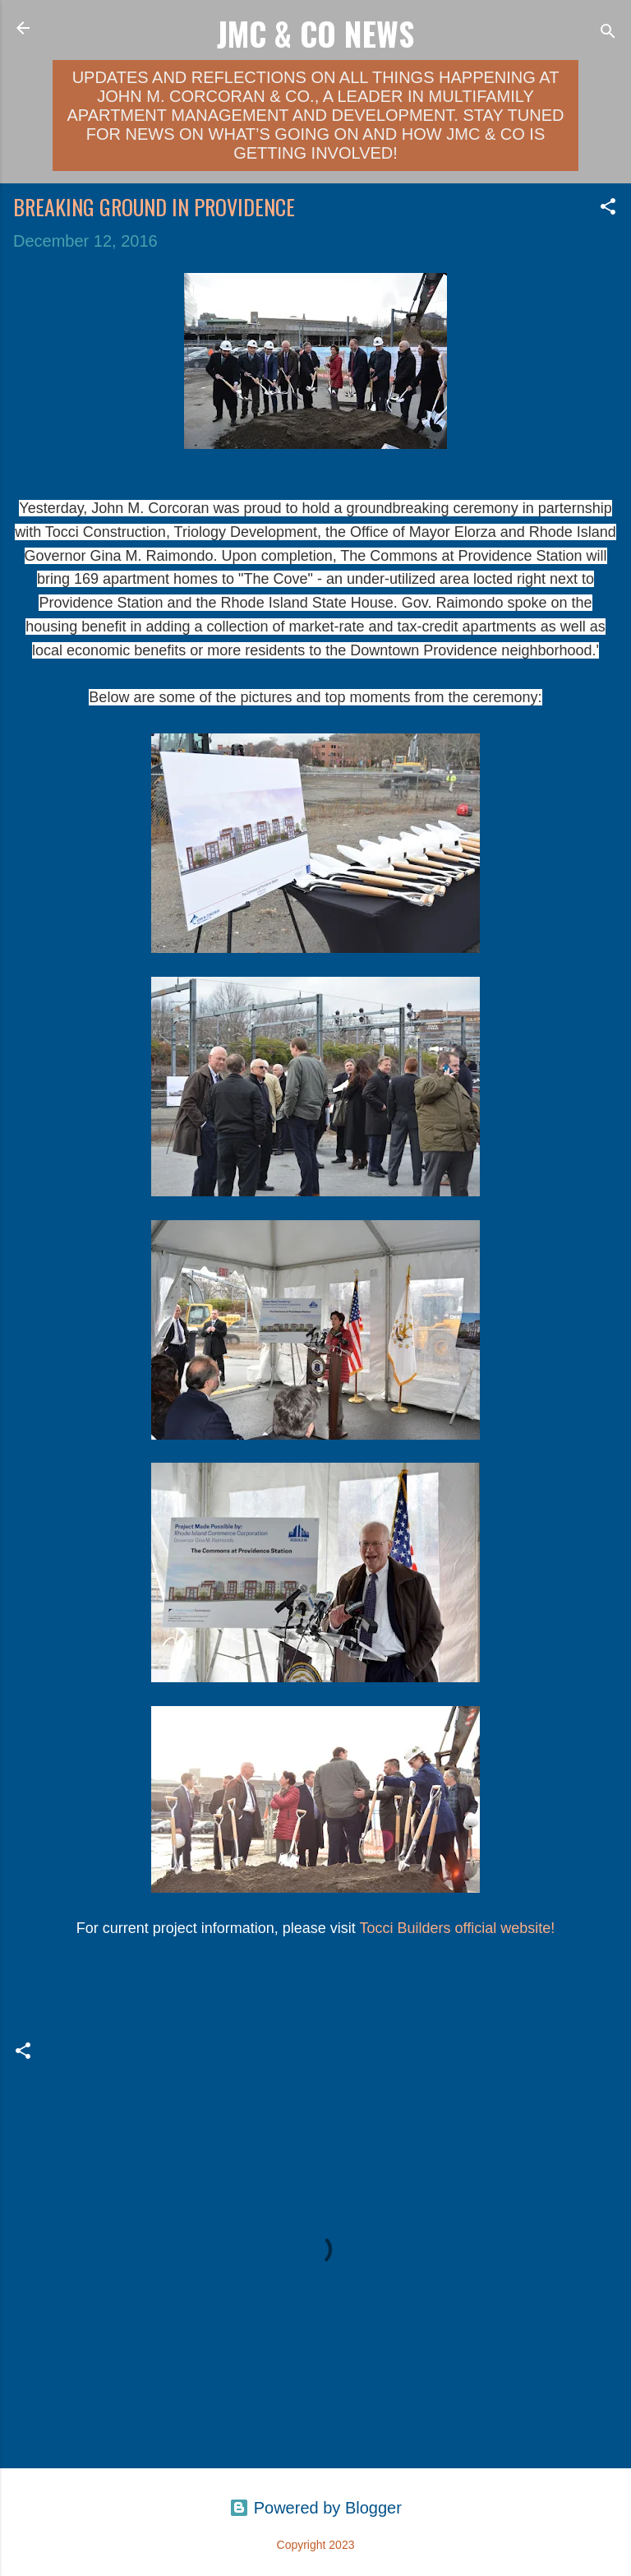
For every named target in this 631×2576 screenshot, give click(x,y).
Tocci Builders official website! (457, 1928)
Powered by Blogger (315, 2508)
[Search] (608, 33)
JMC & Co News (315, 33)
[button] (608, 208)
